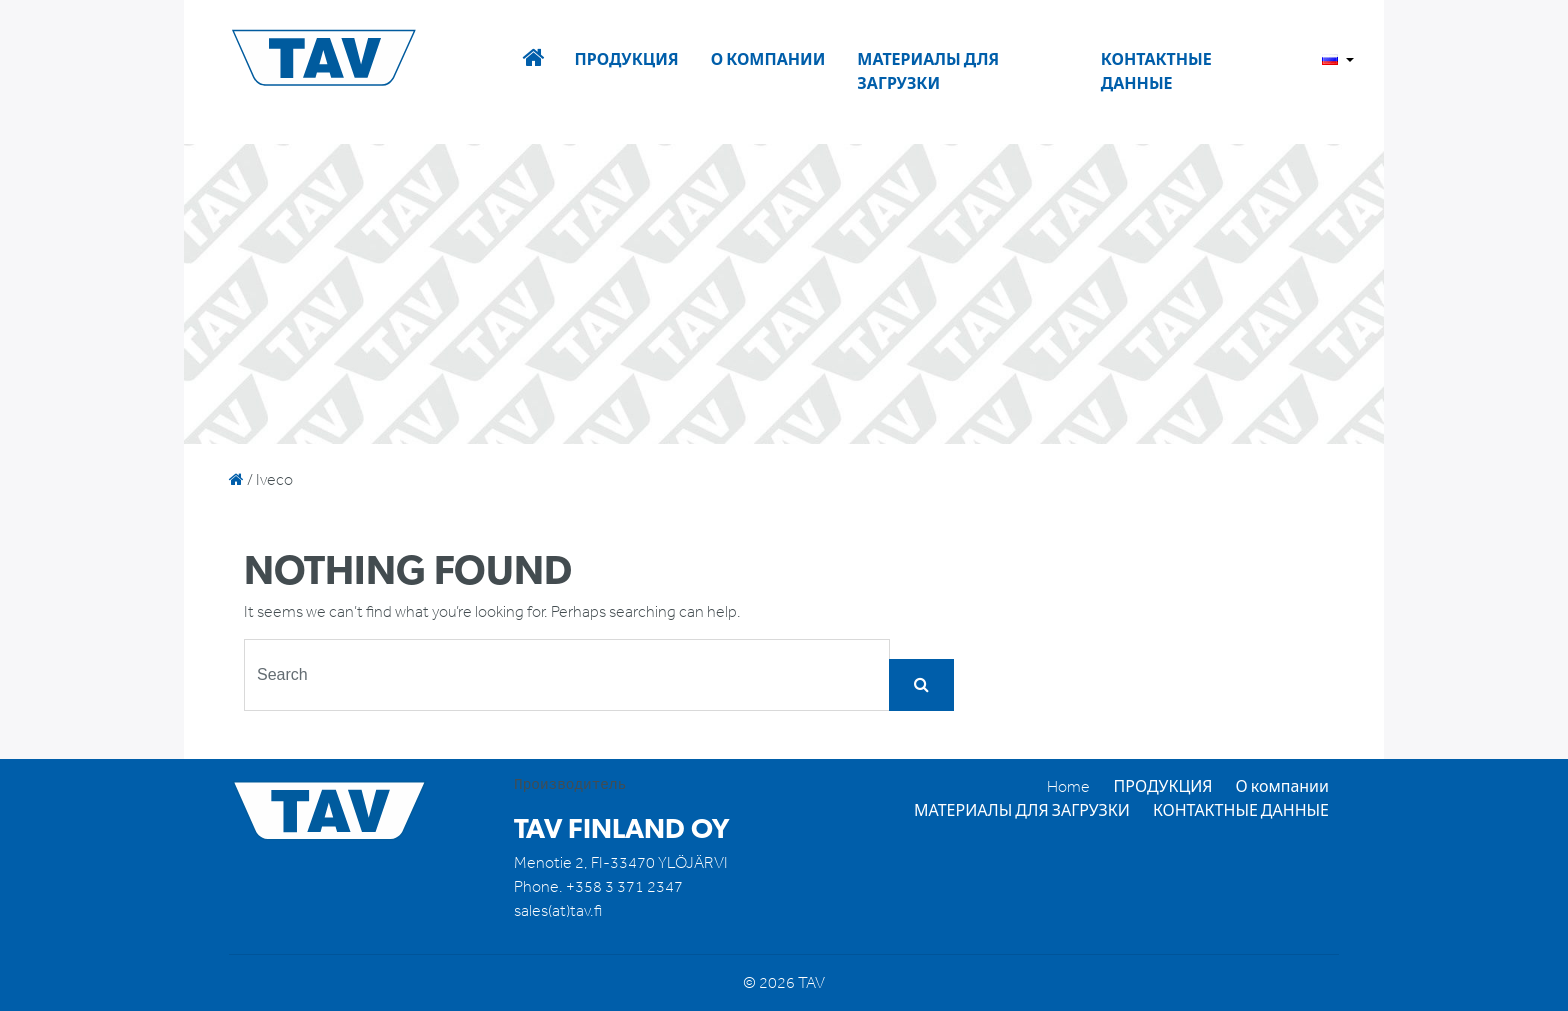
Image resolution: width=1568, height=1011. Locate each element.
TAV (356, 59)
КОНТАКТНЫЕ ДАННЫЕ (1156, 71)
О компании (768, 59)
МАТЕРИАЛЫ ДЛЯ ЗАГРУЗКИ (928, 71)
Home (1068, 786)
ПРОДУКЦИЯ (626, 59)
